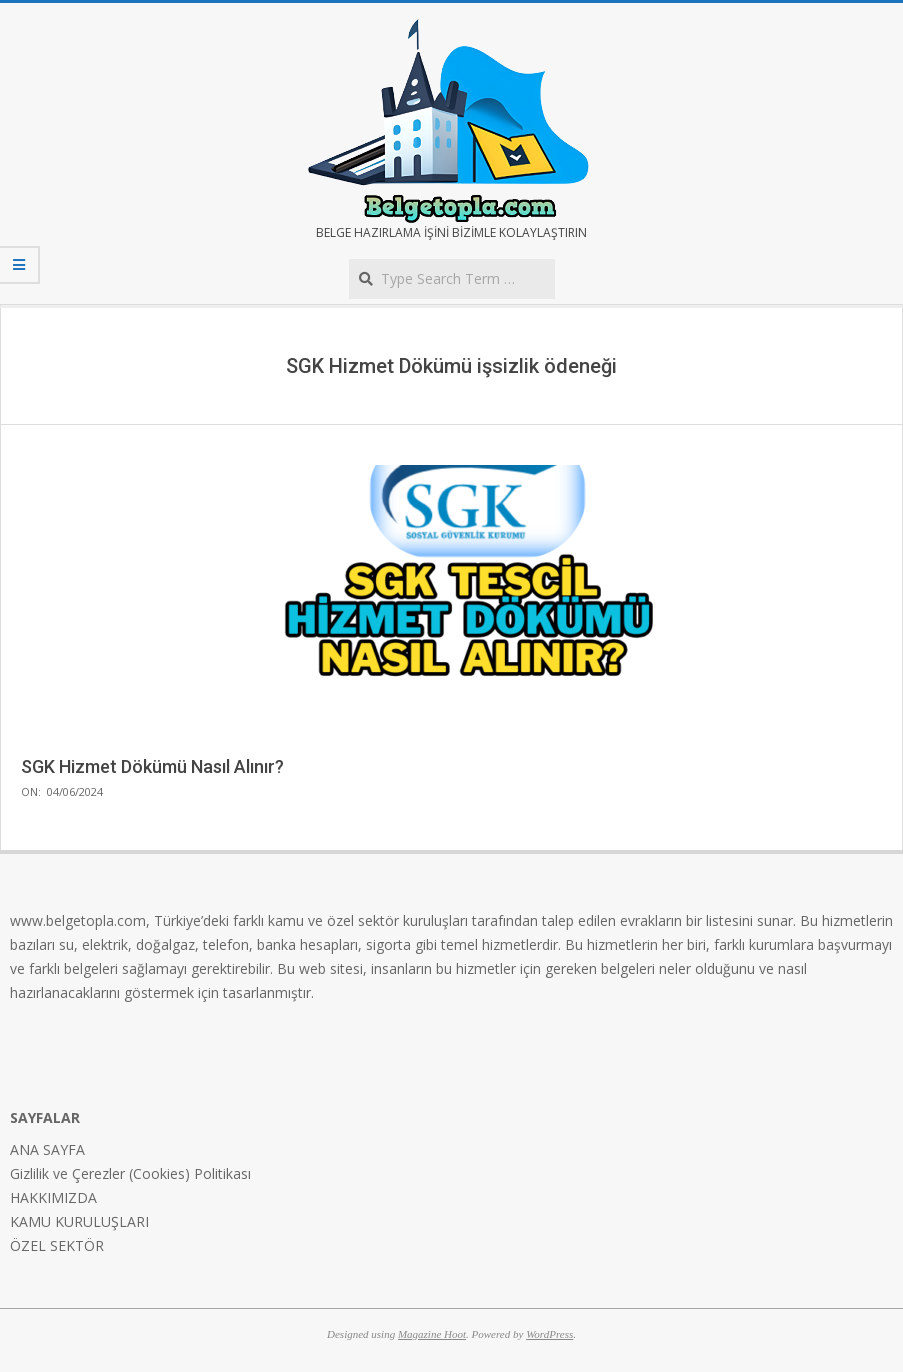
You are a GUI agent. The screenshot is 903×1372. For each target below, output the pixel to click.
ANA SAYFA (47, 1149)
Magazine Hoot (432, 1334)
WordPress (549, 1334)
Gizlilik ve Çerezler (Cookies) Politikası (130, 1173)
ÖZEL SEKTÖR (57, 1245)
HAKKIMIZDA (53, 1197)
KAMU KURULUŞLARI (79, 1221)
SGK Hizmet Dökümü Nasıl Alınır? (152, 766)
